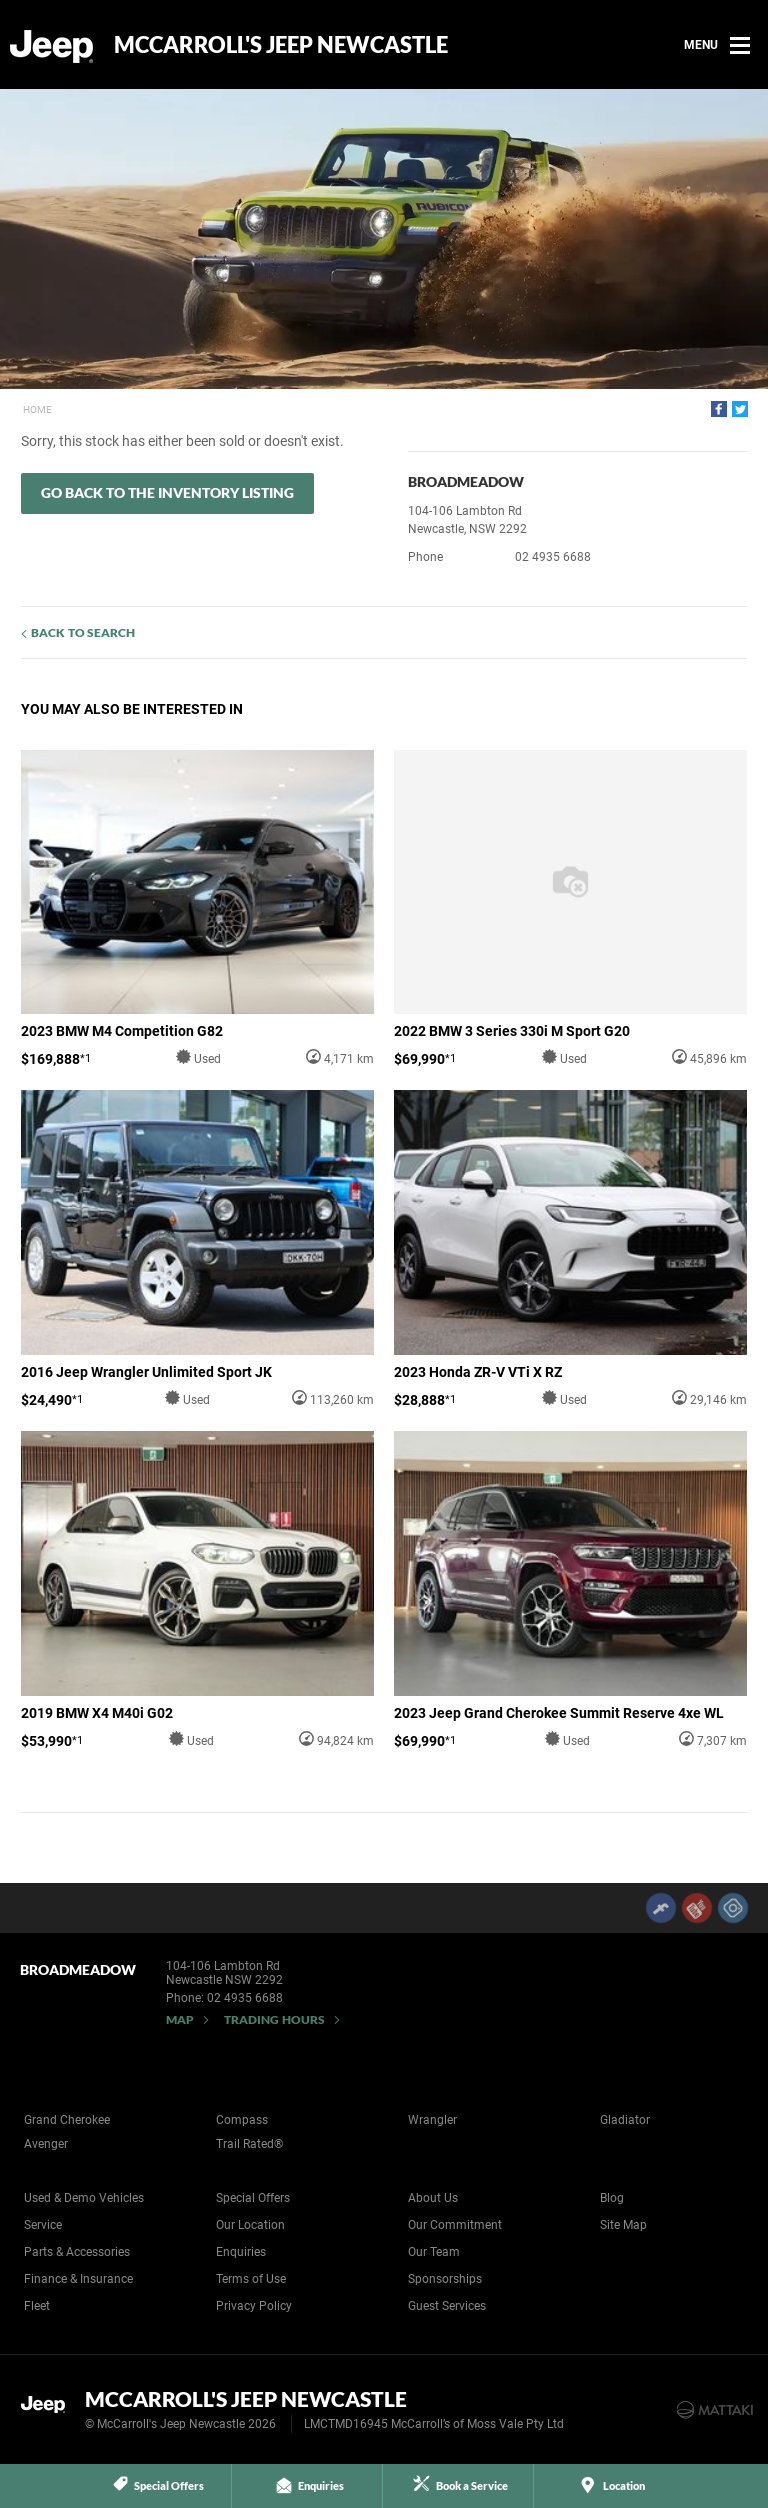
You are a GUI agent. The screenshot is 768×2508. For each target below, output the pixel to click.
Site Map (623, 2225)
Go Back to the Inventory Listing (167, 492)
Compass (242, 2120)
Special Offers (253, 2198)
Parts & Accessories (77, 2252)
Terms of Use (251, 2279)
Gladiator (625, 2120)
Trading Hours (274, 2019)
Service (43, 2225)
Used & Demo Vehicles (84, 2198)
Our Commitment (455, 2225)
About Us (433, 2198)
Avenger (46, 2144)
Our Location (250, 2225)
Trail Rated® (249, 2144)
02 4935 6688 (553, 557)
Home (37, 409)
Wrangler (432, 2120)
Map (180, 2019)
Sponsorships (445, 2279)
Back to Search (83, 632)
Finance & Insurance (78, 2279)
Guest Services (447, 2306)
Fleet (37, 2306)
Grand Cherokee (67, 2120)
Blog (612, 2198)
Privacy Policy (254, 2306)
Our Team (434, 2252)
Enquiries (241, 2252)
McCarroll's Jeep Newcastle (281, 45)
